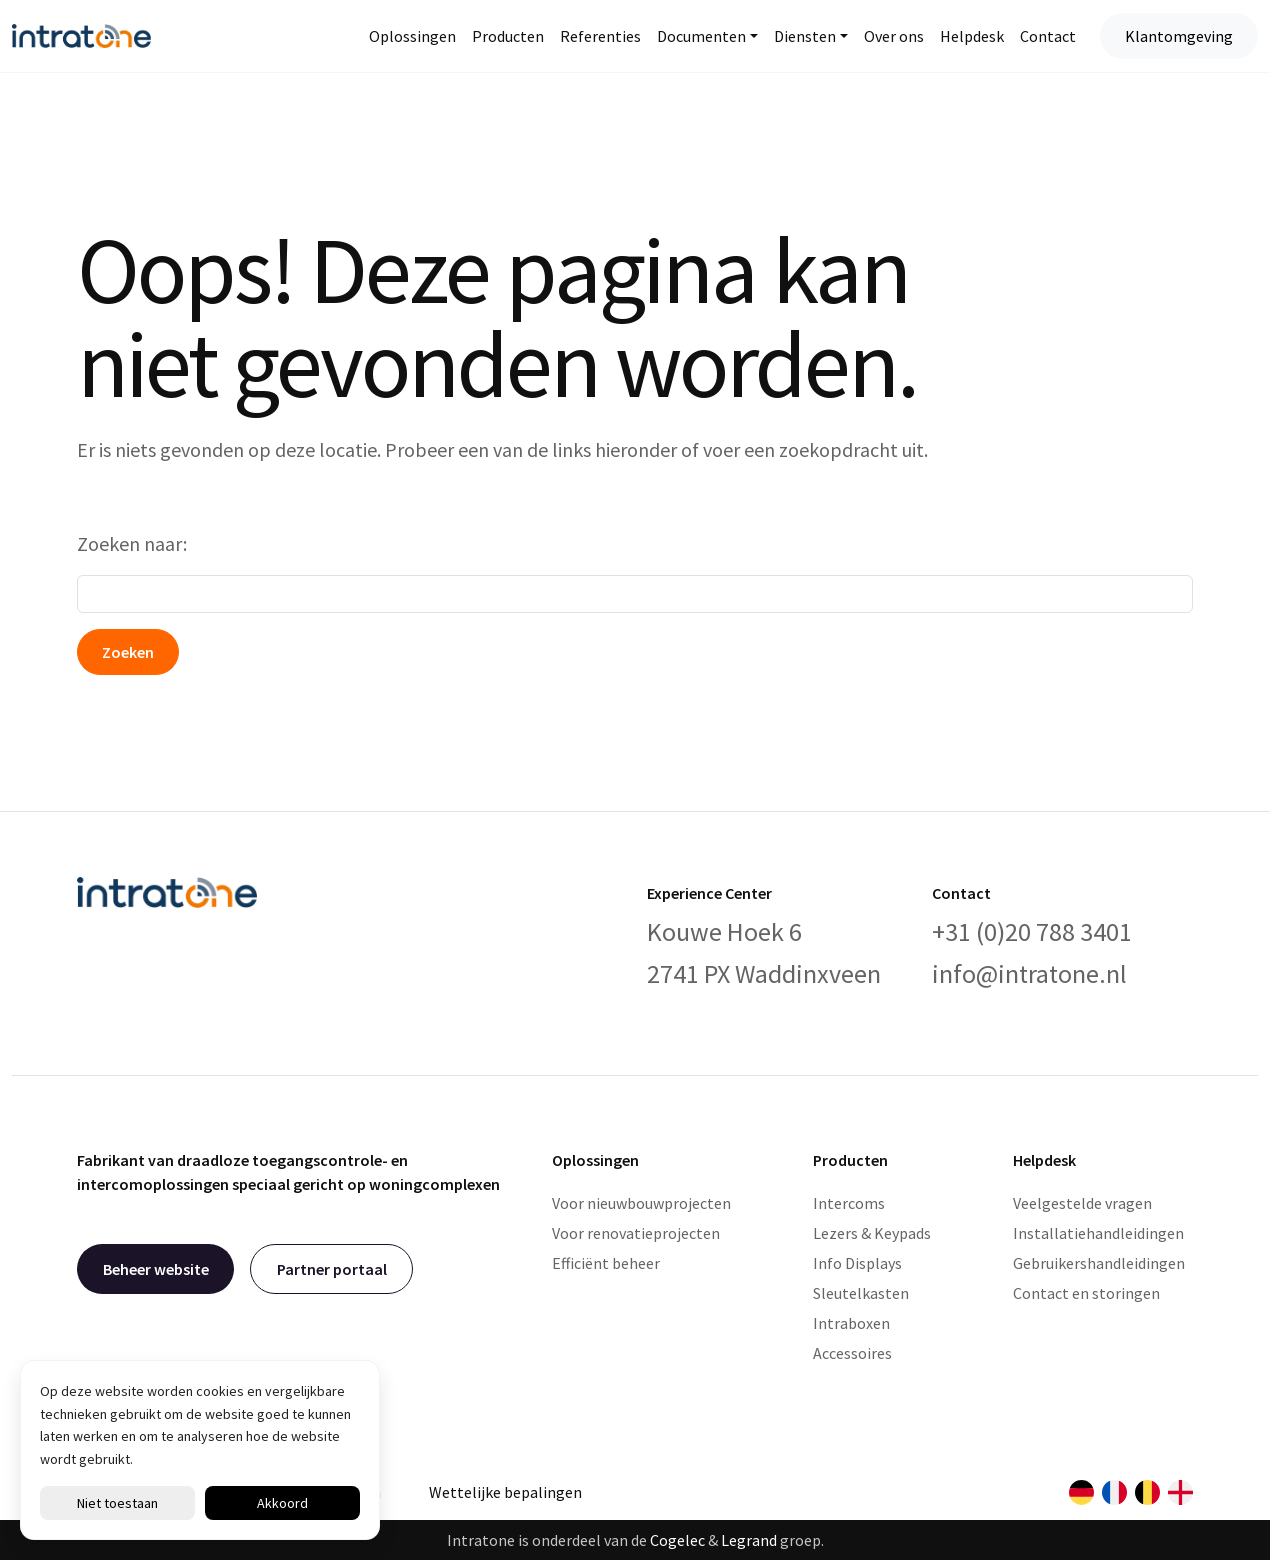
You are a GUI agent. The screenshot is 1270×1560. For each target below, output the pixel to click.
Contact (1048, 36)
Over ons (894, 36)
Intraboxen (851, 1323)
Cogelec (677, 1540)
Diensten (805, 36)
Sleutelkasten (861, 1293)
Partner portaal (332, 1269)
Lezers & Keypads (872, 1233)
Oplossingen (412, 36)
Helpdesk (972, 36)
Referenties (600, 36)
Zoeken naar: (132, 543)
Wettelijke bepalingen (505, 1492)
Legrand (749, 1540)
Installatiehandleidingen (1098, 1233)
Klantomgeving (1179, 36)
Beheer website (156, 1269)
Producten (508, 36)
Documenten (701, 36)
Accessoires (852, 1353)
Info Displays (857, 1263)
